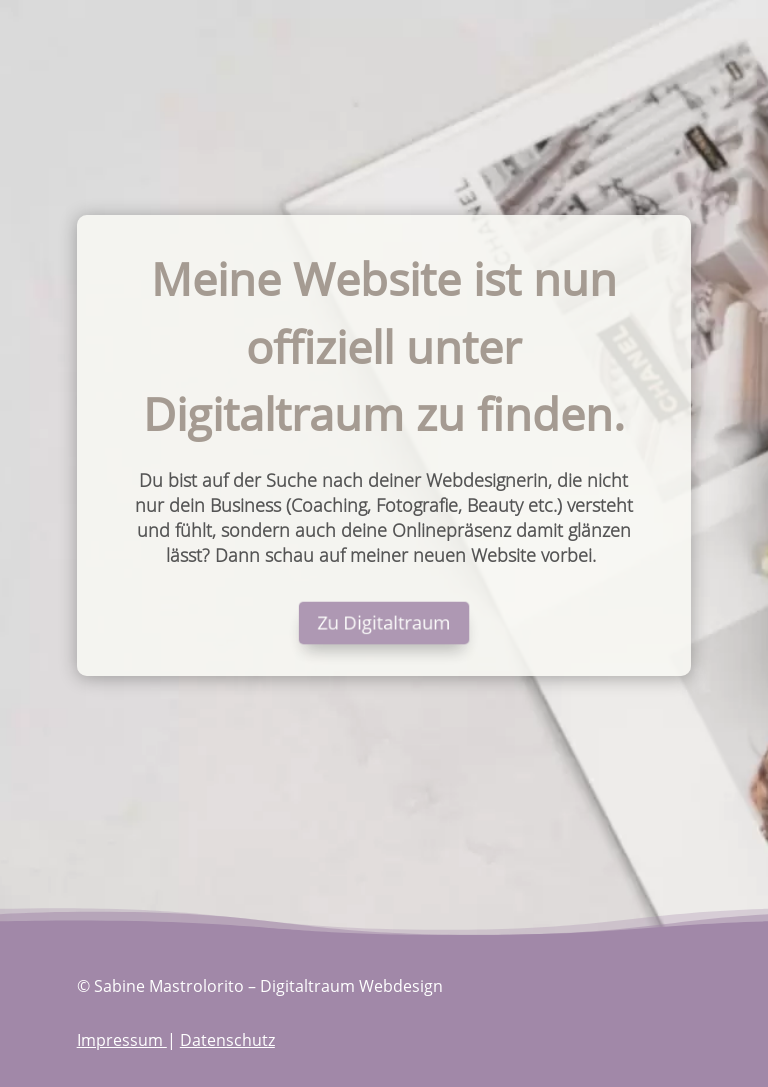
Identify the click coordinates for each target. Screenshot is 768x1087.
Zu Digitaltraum (384, 623)
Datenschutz (227, 1040)
